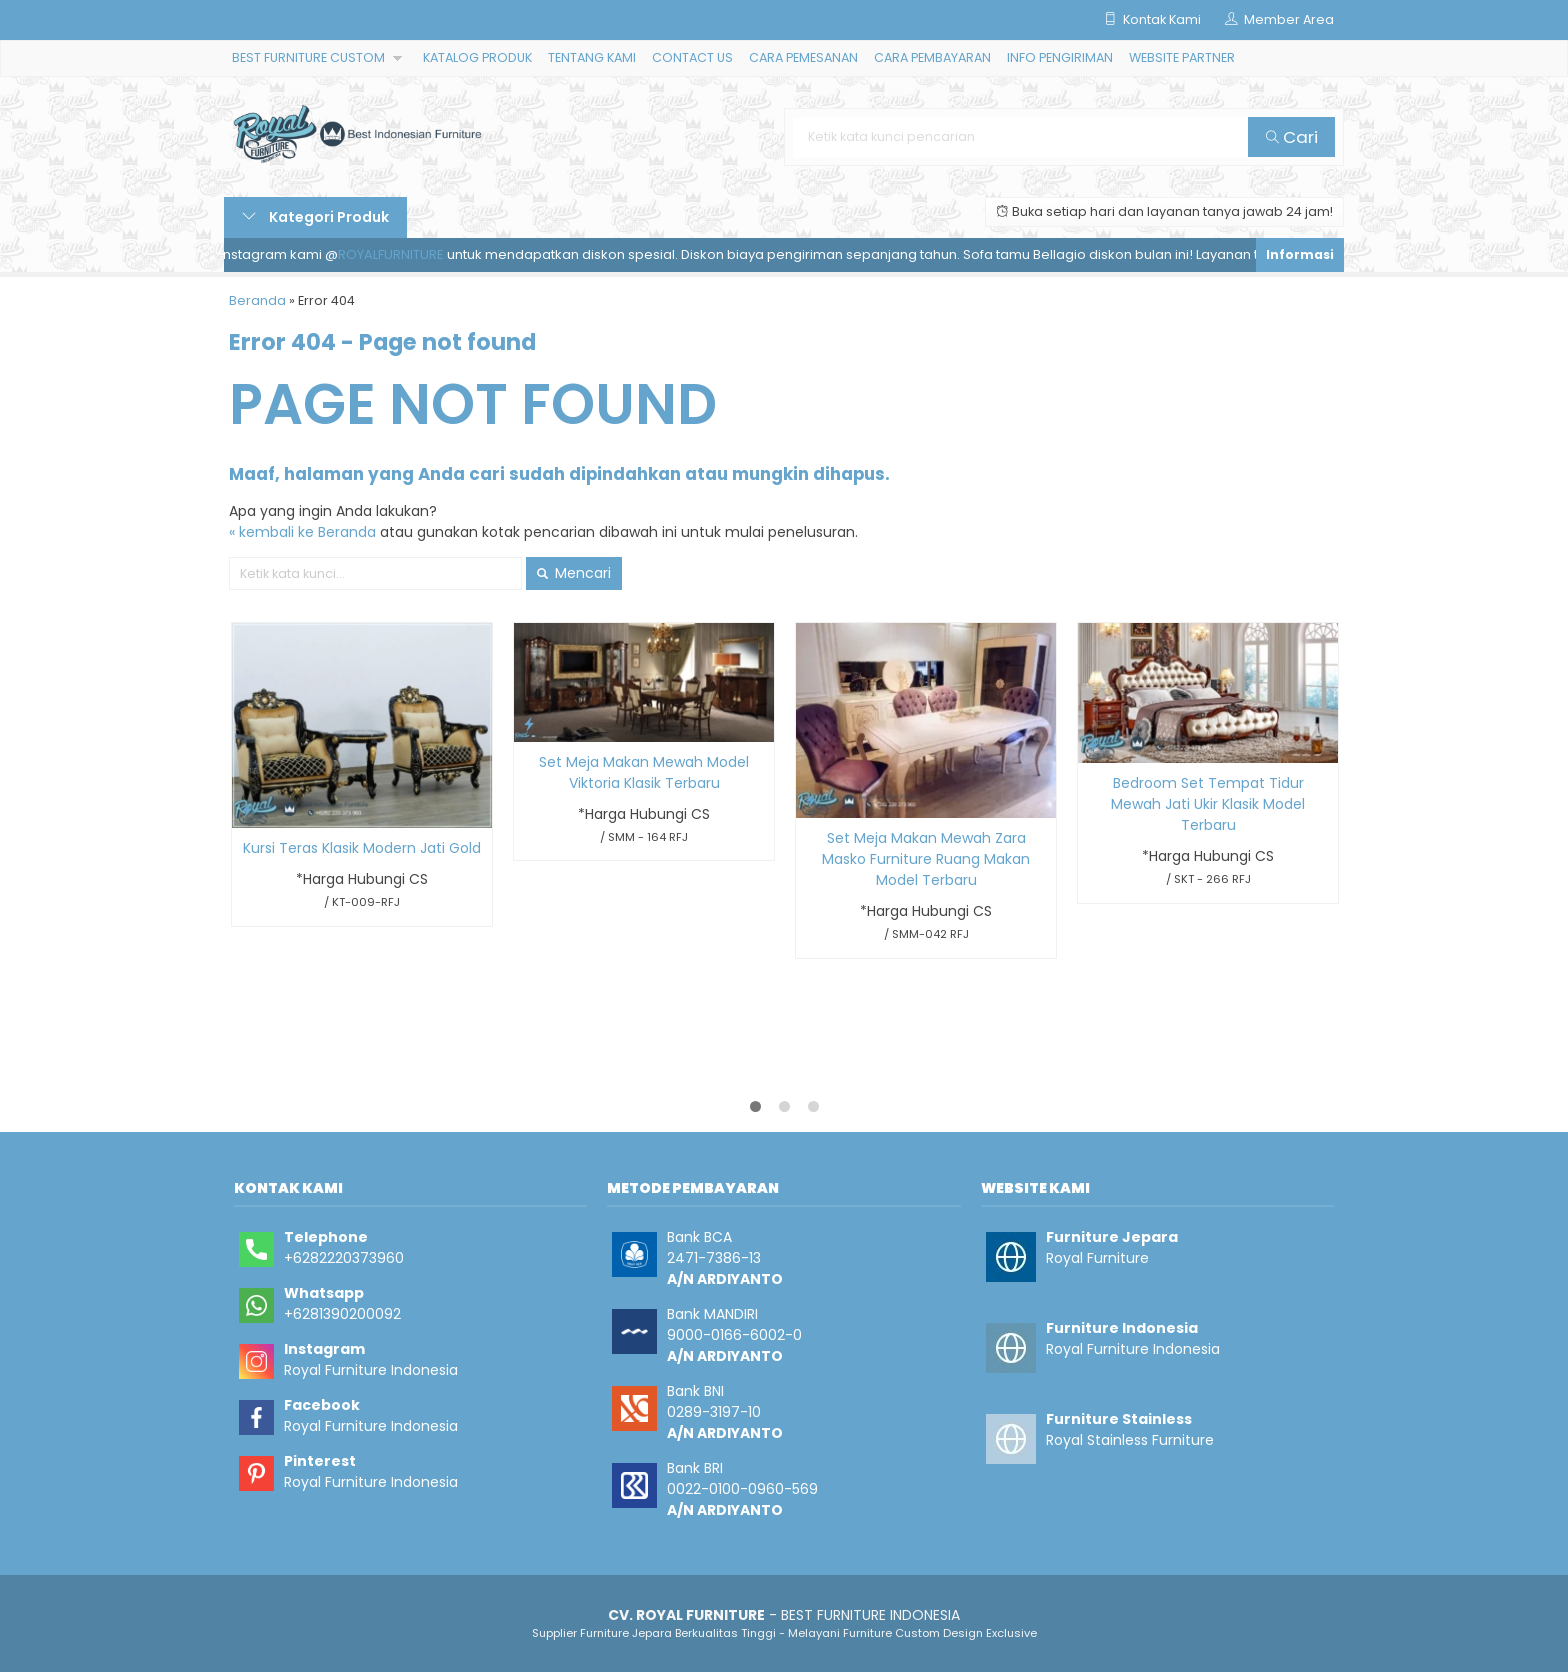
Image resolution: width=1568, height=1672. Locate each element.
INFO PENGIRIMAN (1060, 57)
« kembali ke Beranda (302, 532)
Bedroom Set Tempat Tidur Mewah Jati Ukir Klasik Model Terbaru (1208, 804)
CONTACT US (692, 57)
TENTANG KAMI (592, 57)
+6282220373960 (344, 1258)
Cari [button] (1292, 137)
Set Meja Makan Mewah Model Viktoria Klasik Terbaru (644, 772)
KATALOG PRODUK (477, 57)
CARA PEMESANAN (803, 57)
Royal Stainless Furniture (1130, 1440)
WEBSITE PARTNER (1182, 57)
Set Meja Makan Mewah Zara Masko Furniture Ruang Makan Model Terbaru (926, 859)
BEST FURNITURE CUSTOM (308, 57)
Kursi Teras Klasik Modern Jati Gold (362, 848)
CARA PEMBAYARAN (932, 57)
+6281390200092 (342, 1314)
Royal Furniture (1097, 1258)
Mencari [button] (574, 573)
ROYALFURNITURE (397, 254)
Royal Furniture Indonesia (371, 1370)
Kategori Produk (315, 217)
